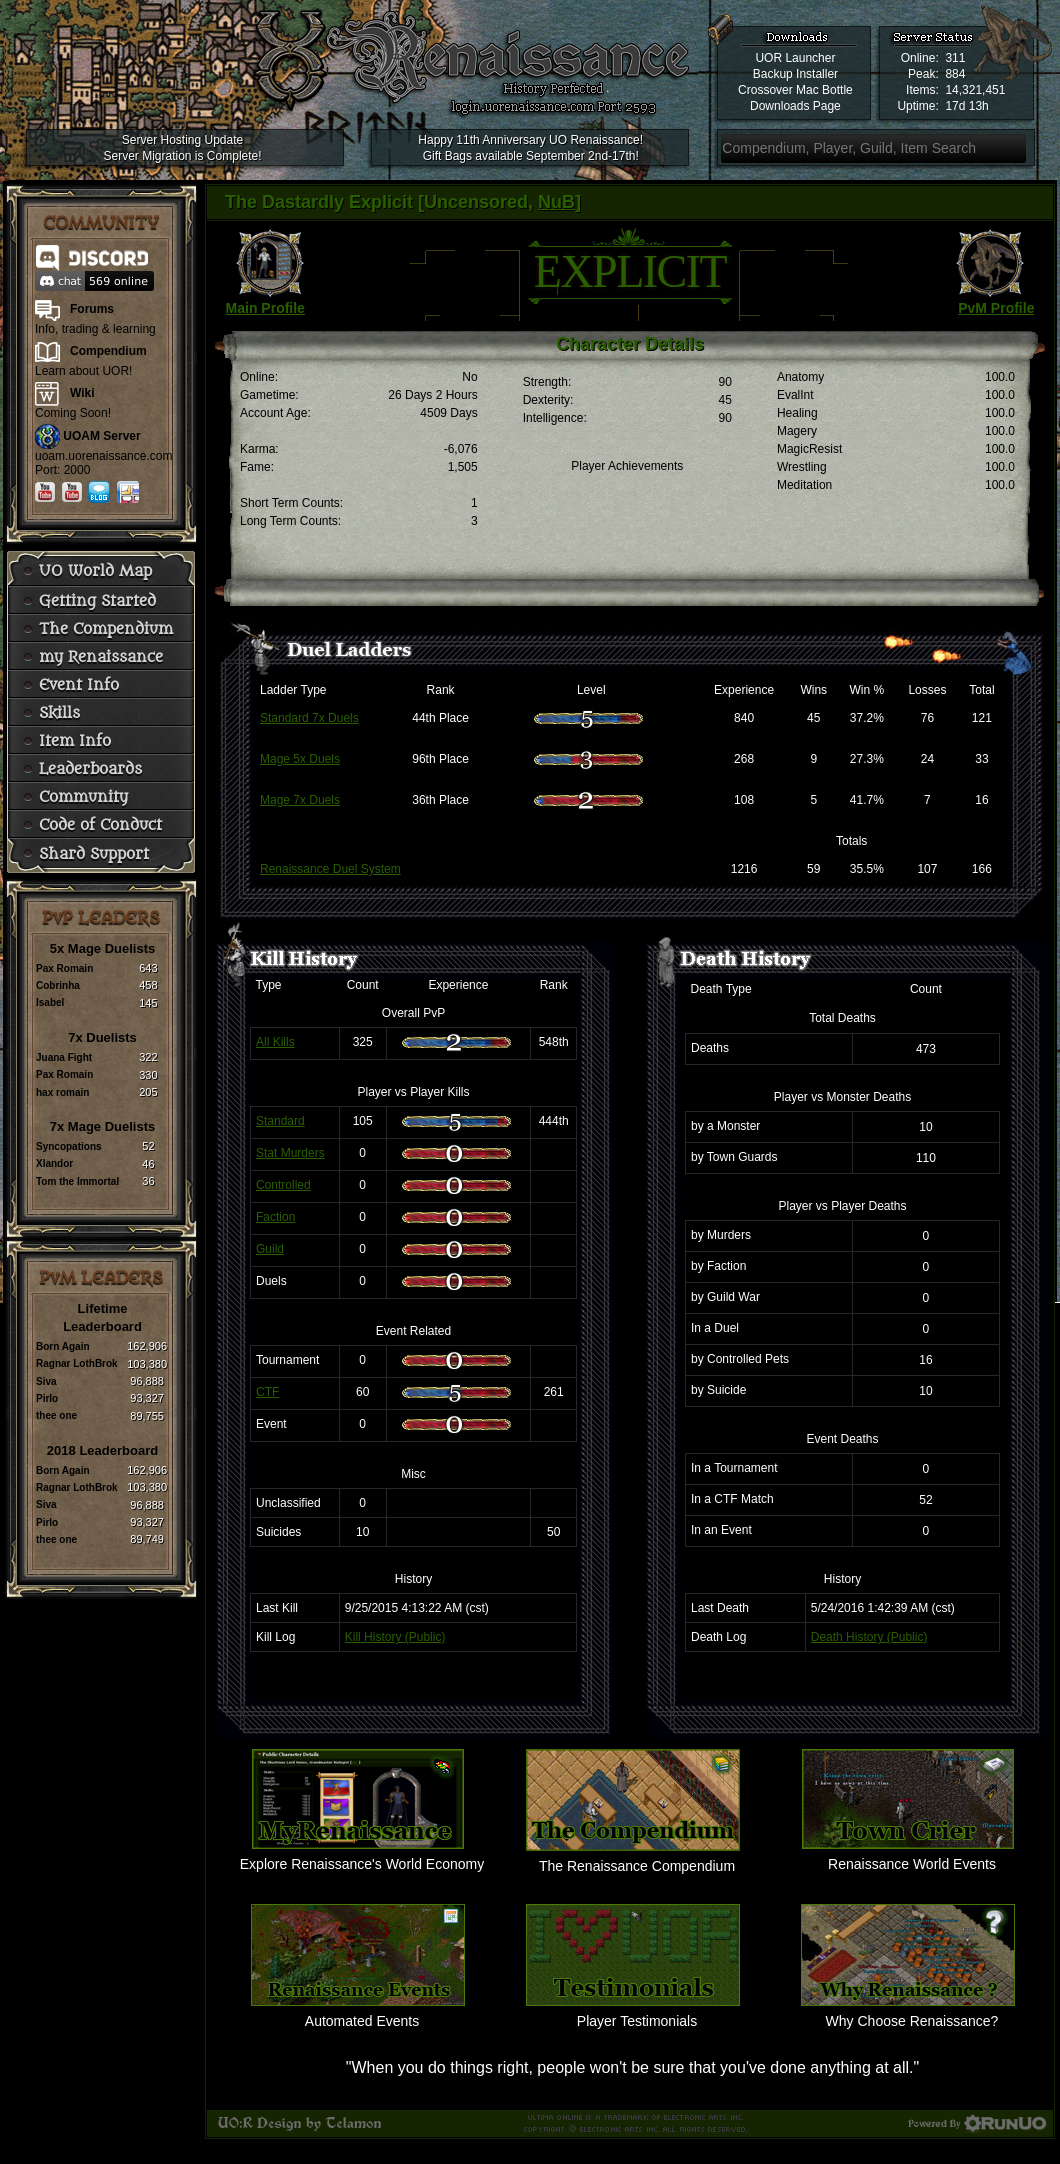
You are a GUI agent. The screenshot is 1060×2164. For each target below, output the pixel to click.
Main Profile (265, 308)
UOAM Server (101, 436)
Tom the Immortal (77, 1181)
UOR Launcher (795, 58)
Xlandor (54, 1163)
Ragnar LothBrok (77, 1363)
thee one (56, 1415)
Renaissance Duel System (330, 869)
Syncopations (69, 1146)
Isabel (50, 1002)
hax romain (62, 1092)
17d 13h (966, 106)
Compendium (108, 351)
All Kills (275, 1042)
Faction (275, 1217)
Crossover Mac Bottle (795, 90)
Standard (280, 1121)
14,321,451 (975, 90)
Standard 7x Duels (309, 718)
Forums (92, 309)
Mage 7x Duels (300, 800)
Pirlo (47, 1398)
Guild (270, 1249)
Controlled (283, 1185)
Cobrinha (58, 985)
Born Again (63, 1346)
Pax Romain (64, 968)
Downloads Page (795, 106)
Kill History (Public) (395, 1637)
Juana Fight (64, 1057)
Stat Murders (290, 1153)
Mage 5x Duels (300, 759)
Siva (46, 1381)
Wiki (82, 393)
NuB (556, 202)
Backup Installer (795, 74)
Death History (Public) (869, 1637)
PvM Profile (996, 308)
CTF (267, 1392)
